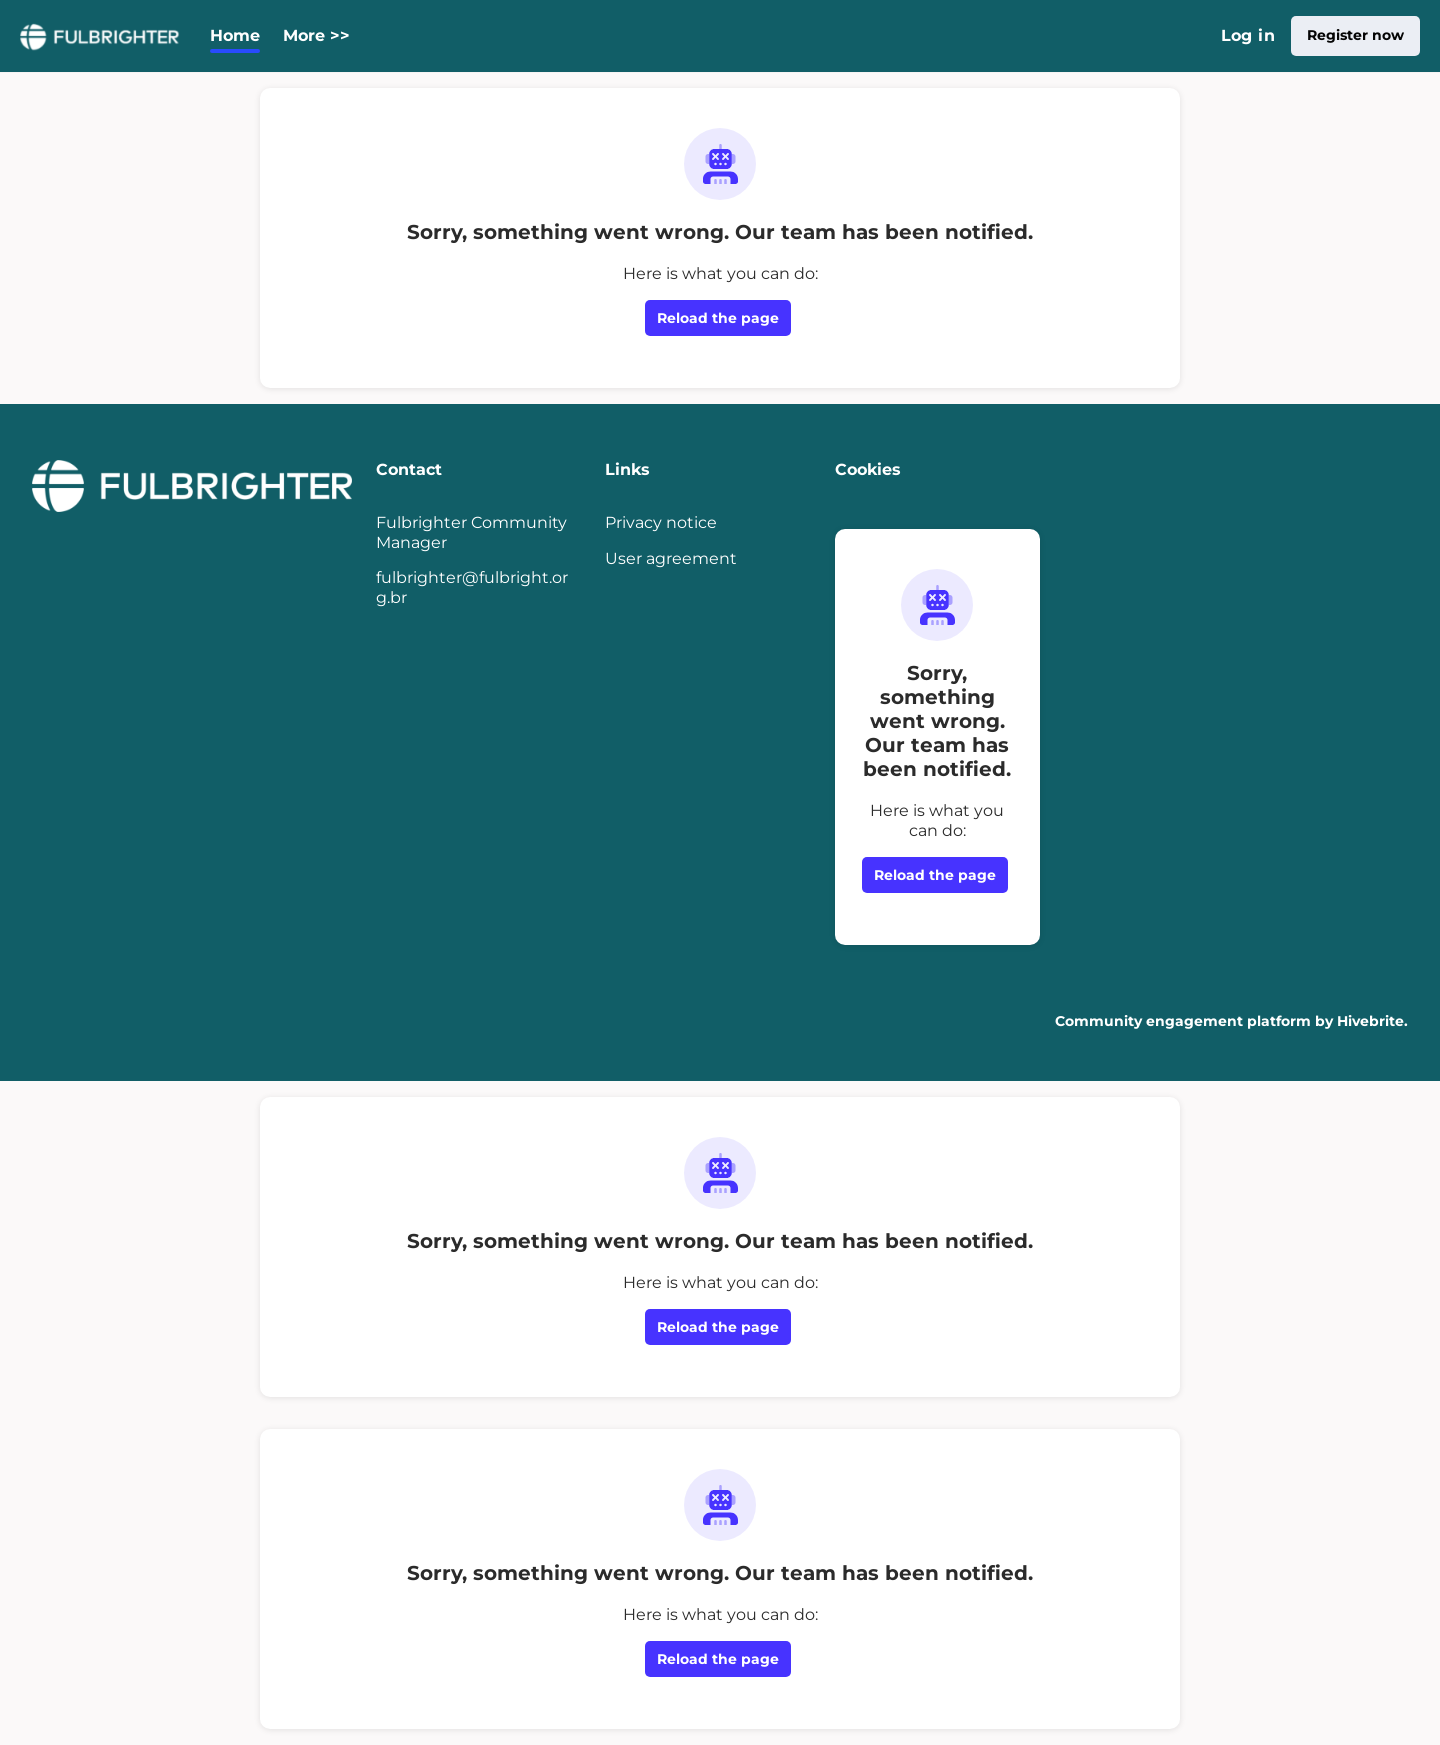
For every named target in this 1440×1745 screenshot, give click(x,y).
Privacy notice (661, 522)
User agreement (671, 558)
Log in (1248, 35)
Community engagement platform (1183, 1021)
